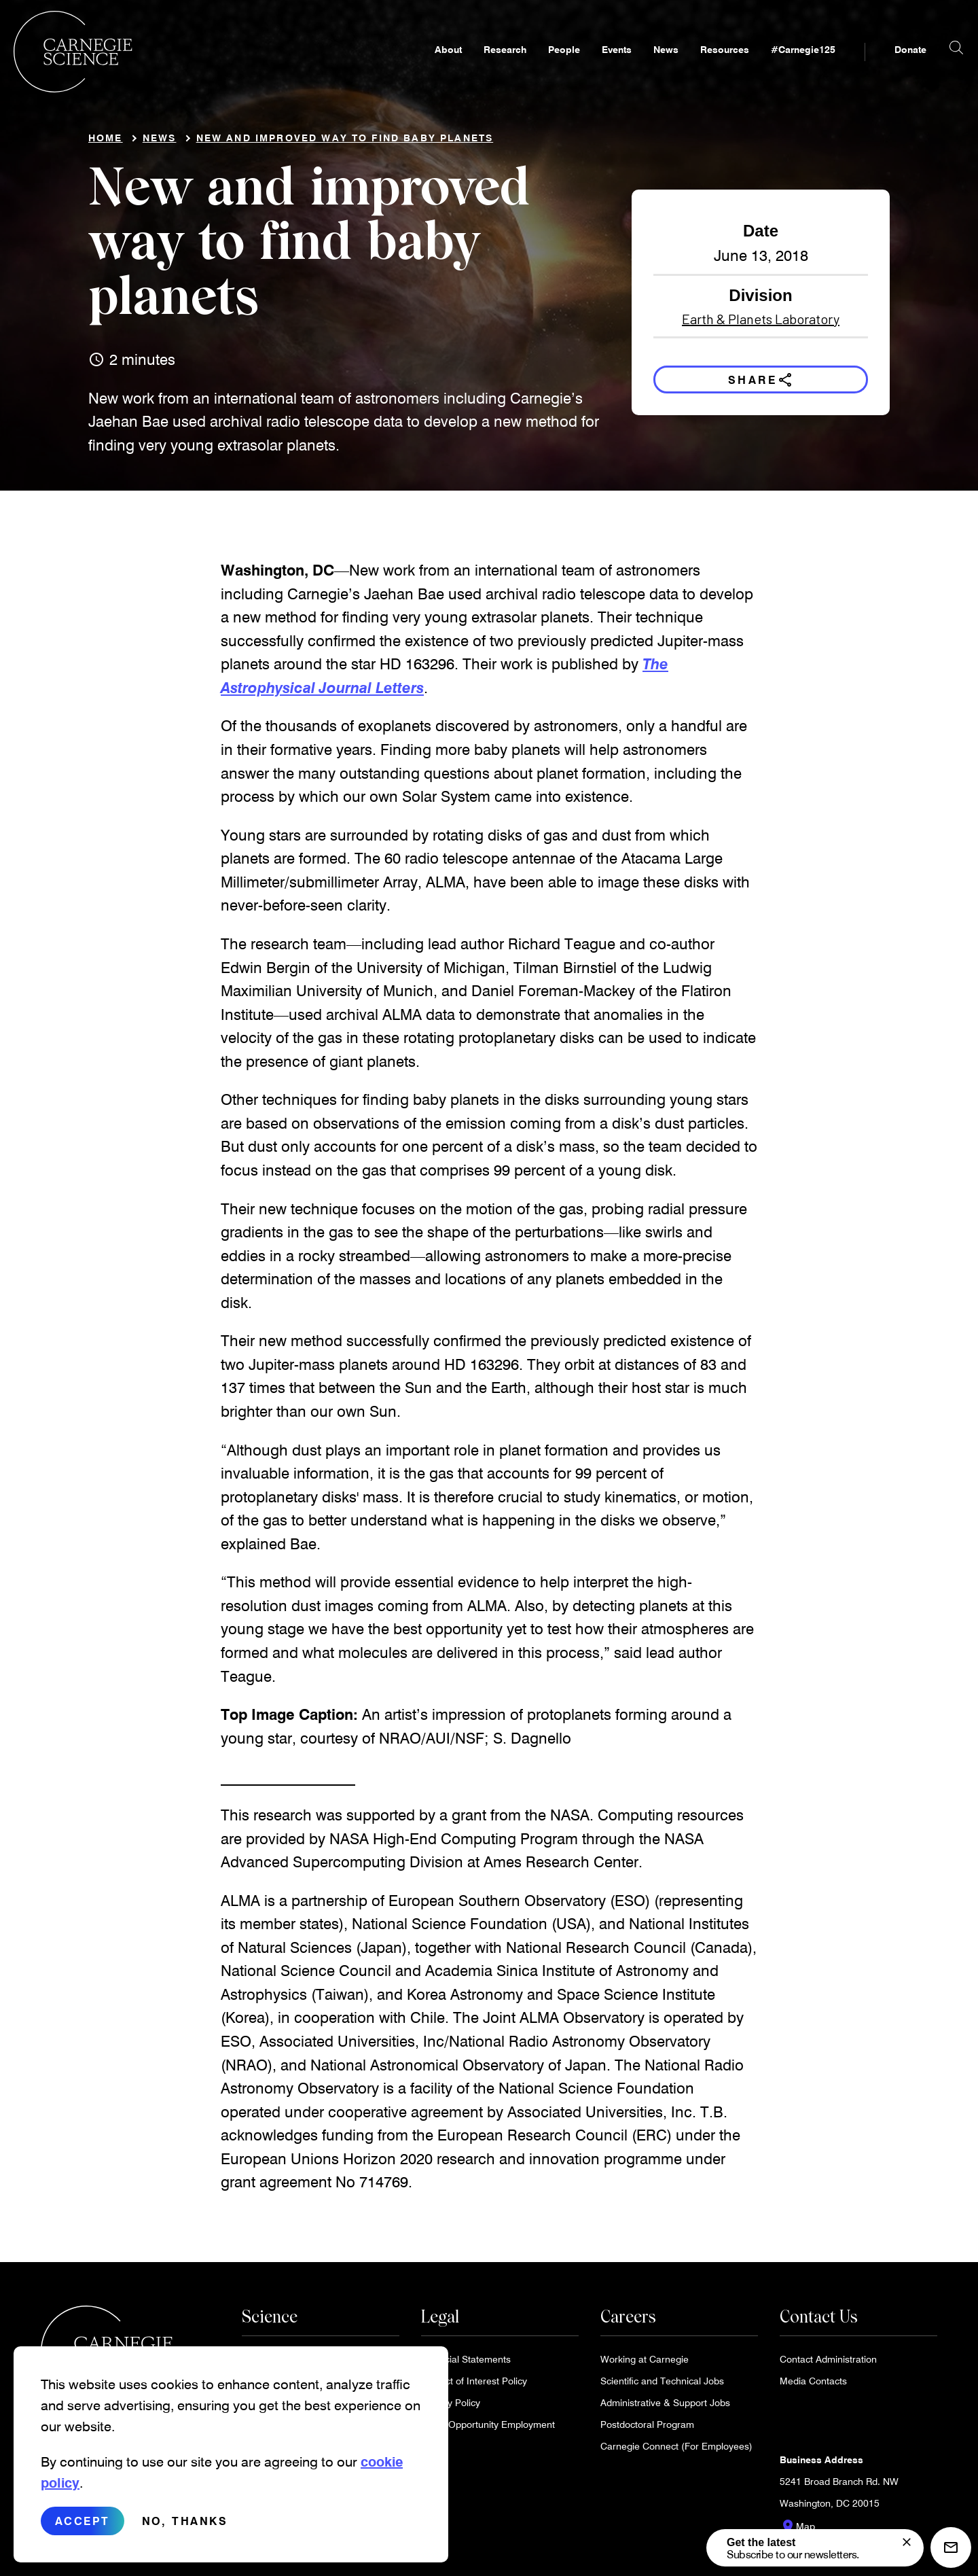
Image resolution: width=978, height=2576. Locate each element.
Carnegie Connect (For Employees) (676, 2451)
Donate (883, 65)
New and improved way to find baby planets (345, 143)
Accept (82, 2525)
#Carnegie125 (776, 65)
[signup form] (906, 2542)
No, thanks (185, 2525)
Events (589, 65)
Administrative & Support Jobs (665, 2407)
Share (761, 385)
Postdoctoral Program (647, 2429)
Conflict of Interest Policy (474, 2386)
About (421, 65)
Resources (697, 65)
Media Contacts (813, 2386)
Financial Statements (466, 2364)
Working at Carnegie (644, 2364)
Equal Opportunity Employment (488, 2429)
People (537, 65)
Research (477, 65)
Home (105, 143)
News (638, 65)
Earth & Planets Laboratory (760, 324)
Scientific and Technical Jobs (662, 2386)
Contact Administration (828, 2364)
